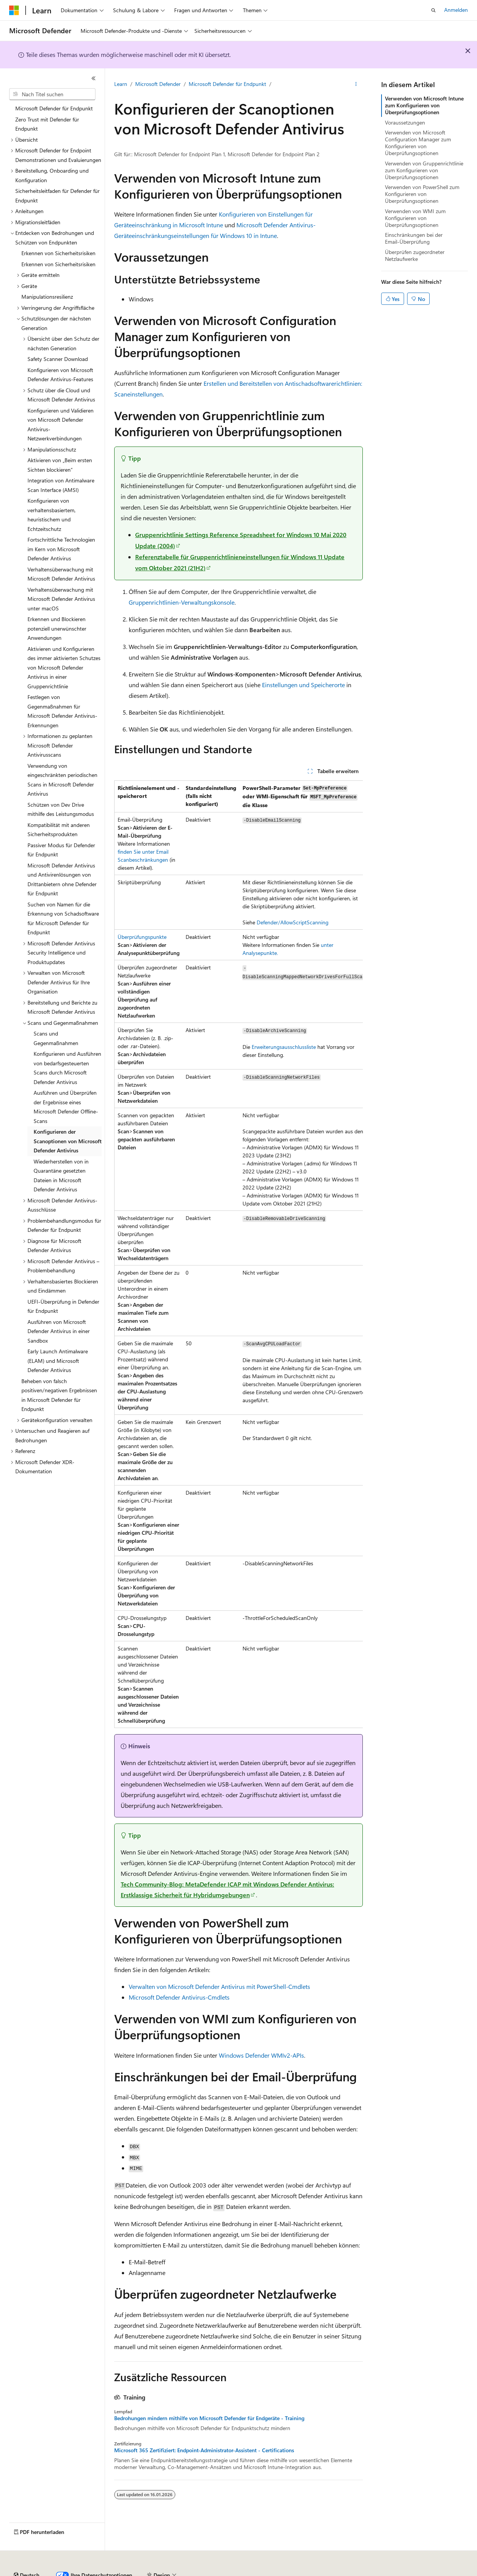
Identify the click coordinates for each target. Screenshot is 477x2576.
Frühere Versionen (92, 2572)
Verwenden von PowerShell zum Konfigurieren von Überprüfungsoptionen (422, 193)
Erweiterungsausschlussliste (284, 1046)
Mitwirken (159, 2572)
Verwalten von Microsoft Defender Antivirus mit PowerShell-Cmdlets (219, 1986)
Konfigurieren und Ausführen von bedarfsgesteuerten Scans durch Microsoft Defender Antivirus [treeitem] (67, 1068)
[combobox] (52, 94)
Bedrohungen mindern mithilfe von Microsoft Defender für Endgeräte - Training (209, 2418)
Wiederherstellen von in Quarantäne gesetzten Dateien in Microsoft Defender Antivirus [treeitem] (61, 1175)
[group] (238, 1254)
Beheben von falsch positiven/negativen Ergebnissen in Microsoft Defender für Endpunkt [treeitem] (59, 1395)
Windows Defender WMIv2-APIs (261, 2055)
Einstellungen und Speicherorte (303, 685)
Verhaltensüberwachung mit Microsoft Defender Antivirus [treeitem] (61, 574)
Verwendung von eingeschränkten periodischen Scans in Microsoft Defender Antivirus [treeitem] (62, 780)
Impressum (374, 2572)
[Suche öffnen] (433, 10)
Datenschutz (195, 2572)
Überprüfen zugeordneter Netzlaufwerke (415, 255)
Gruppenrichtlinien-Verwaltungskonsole (181, 602)
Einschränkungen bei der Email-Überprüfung (414, 238)
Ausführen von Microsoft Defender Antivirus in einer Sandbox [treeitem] (58, 1331)
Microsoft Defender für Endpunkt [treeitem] (54, 108)
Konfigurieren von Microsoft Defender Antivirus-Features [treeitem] (60, 374)
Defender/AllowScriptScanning (292, 922)
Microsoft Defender (158, 83)
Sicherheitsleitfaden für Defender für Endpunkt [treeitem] (57, 195)
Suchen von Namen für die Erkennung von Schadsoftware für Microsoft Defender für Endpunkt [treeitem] (63, 918)
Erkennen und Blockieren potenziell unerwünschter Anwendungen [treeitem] (56, 628)
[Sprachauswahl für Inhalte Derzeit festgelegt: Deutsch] (26, 2554)
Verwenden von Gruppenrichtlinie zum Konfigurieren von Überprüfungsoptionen (424, 170)
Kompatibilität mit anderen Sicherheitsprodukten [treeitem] (58, 829)
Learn (120, 83)
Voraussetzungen (405, 122)
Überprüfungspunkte (142, 936)
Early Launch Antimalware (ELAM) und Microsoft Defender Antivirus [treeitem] (57, 1361)
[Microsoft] (14, 10)
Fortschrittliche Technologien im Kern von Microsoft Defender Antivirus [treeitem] (61, 549)
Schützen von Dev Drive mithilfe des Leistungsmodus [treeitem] (60, 809)
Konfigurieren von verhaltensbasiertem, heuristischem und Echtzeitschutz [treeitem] (51, 514)
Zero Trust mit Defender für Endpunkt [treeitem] (47, 124)
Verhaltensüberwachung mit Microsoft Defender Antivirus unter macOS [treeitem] (61, 599)
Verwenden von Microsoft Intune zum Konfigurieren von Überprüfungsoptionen (424, 105)
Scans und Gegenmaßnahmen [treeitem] (56, 1038)
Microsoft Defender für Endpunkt (227, 83)
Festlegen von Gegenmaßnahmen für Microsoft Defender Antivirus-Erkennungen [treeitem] (62, 711)
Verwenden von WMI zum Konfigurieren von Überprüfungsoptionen (415, 217)
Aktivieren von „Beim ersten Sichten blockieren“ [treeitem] (59, 464)
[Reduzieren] (94, 78)
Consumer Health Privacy (254, 2572)
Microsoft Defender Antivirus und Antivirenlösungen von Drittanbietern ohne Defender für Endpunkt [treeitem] (62, 879)
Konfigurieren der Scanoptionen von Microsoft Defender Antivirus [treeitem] (68, 1141)
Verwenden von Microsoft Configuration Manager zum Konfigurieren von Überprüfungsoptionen (418, 143)
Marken (411, 2572)
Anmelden (456, 9)
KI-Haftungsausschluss (35, 2572)
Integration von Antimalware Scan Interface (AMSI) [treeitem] (60, 485)
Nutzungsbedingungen (325, 2572)
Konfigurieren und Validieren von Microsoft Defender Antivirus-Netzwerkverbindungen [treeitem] (60, 424)
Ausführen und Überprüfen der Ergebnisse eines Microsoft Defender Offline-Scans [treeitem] (66, 1107)
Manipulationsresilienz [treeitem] (47, 296)
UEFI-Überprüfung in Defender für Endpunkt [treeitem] (63, 1306)
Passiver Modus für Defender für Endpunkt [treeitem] (61, 849)
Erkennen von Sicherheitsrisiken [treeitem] (58, 253)
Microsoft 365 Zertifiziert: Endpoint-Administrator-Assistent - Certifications (204, 2450)
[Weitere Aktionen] (356, 84)
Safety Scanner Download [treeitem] (57, 358)
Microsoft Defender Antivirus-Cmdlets (179, 1997)
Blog (128, 2572)
